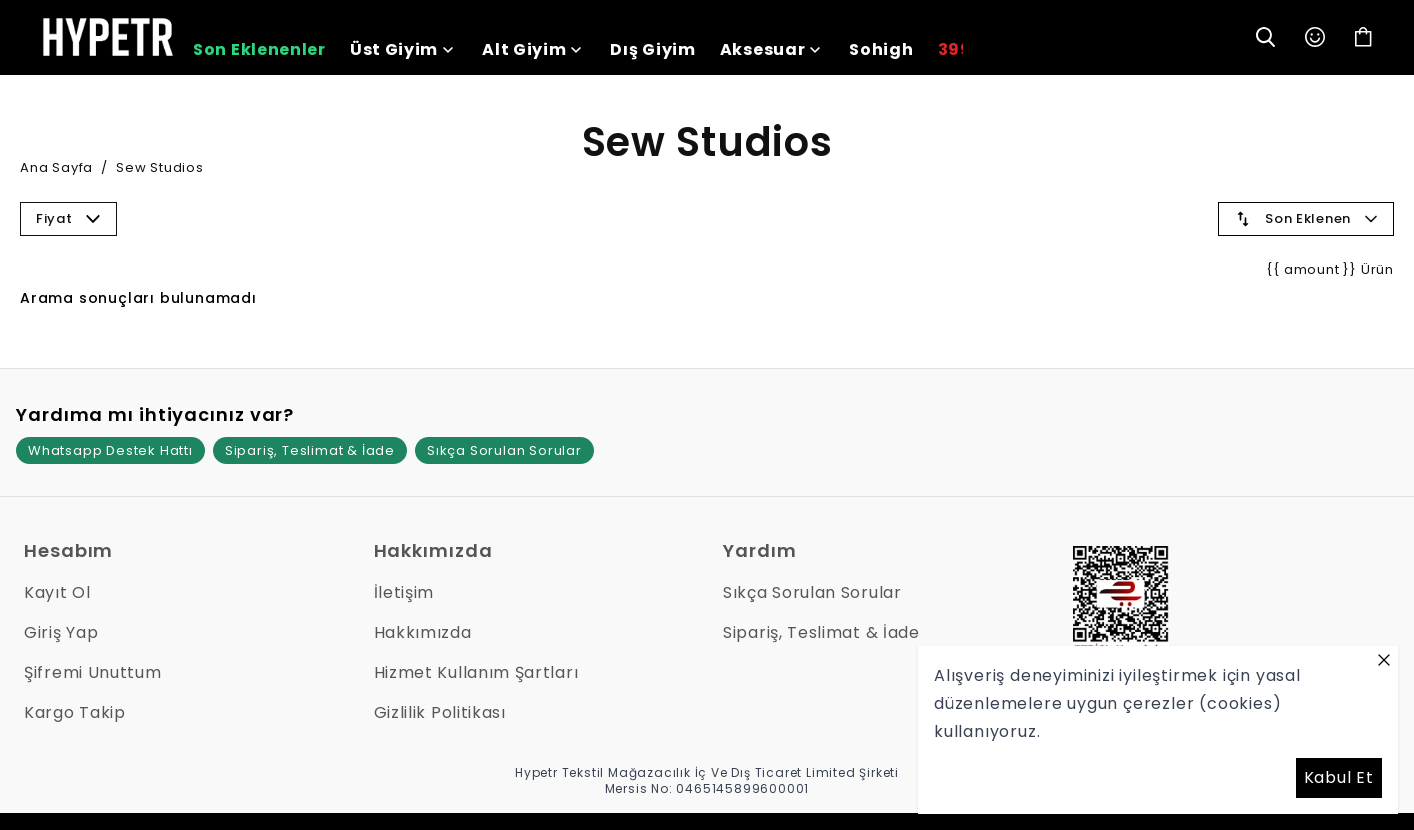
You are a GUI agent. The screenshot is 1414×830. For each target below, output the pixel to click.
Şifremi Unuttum (93, 672)
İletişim (404, 592)
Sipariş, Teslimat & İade (310, 450)
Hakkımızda (433, 550)
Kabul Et (1339, 777)
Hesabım (68, 550)
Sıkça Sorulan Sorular (504, 450)
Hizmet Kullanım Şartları (476, 672)
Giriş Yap (61, 632)
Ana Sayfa (56, 167)
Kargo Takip (75, 712)
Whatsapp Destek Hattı (110, 450)
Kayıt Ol (57, 592)
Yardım (759, 550)
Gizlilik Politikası (440, 712)
